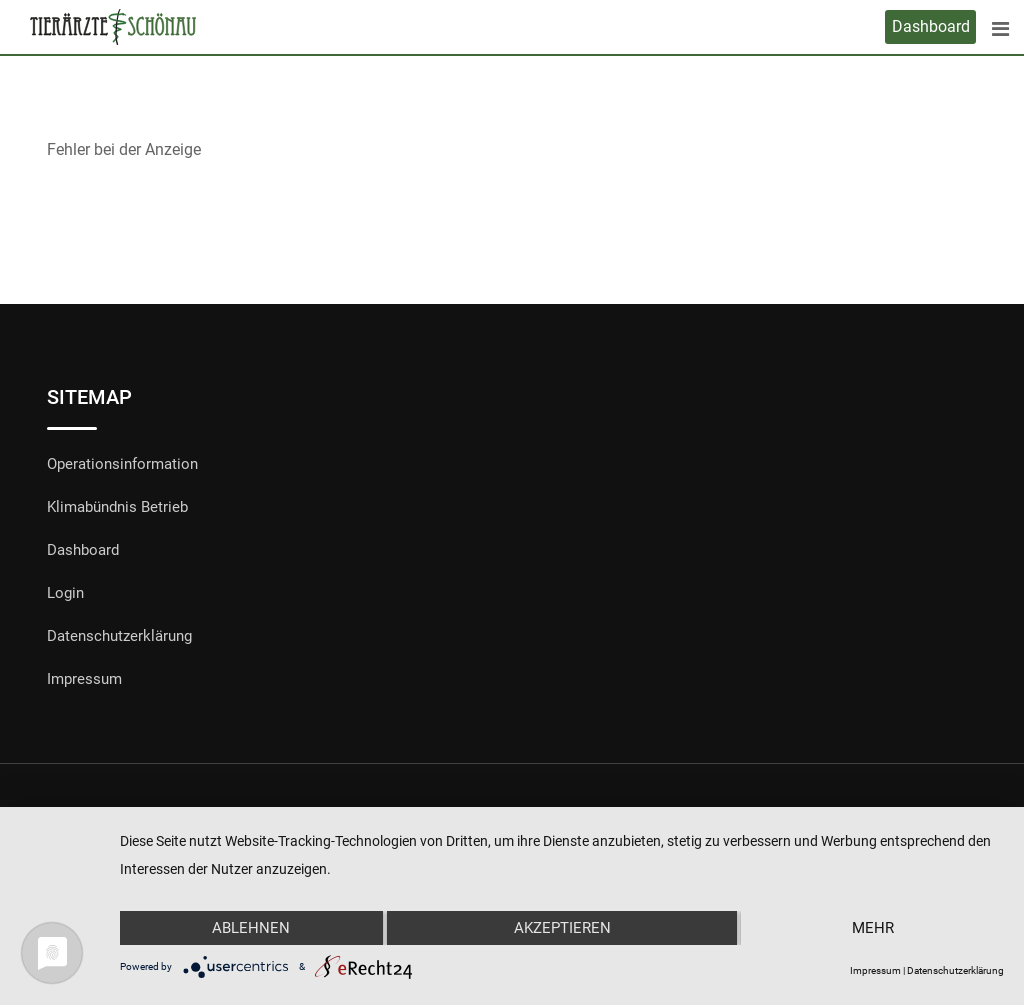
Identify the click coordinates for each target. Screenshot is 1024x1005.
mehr (873, 928)
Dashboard (931, 26)
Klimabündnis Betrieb (117, 507)
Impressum (84, 679)
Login (65, 593)
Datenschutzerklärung (119, 636)
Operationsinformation (122, 464)
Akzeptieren (562, 928)
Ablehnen (251, 928)
